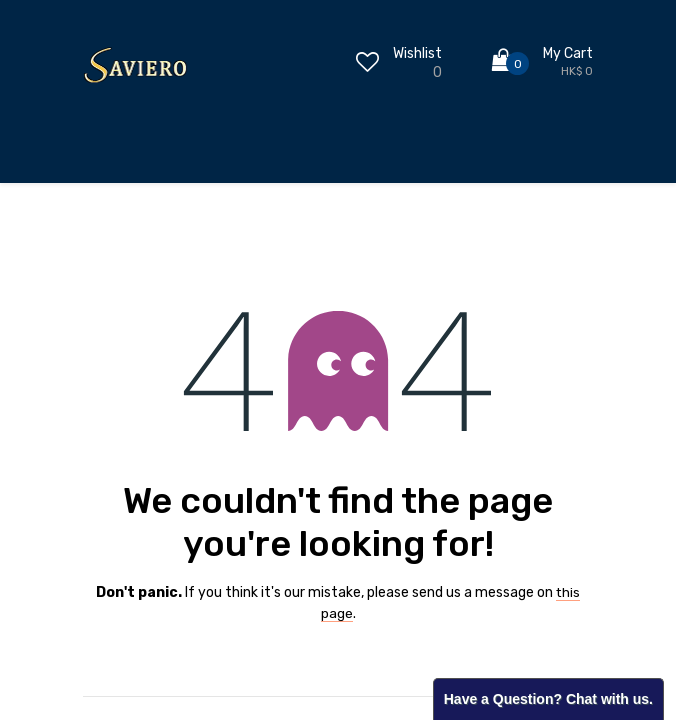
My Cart (568, 53)
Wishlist (417, 53)
